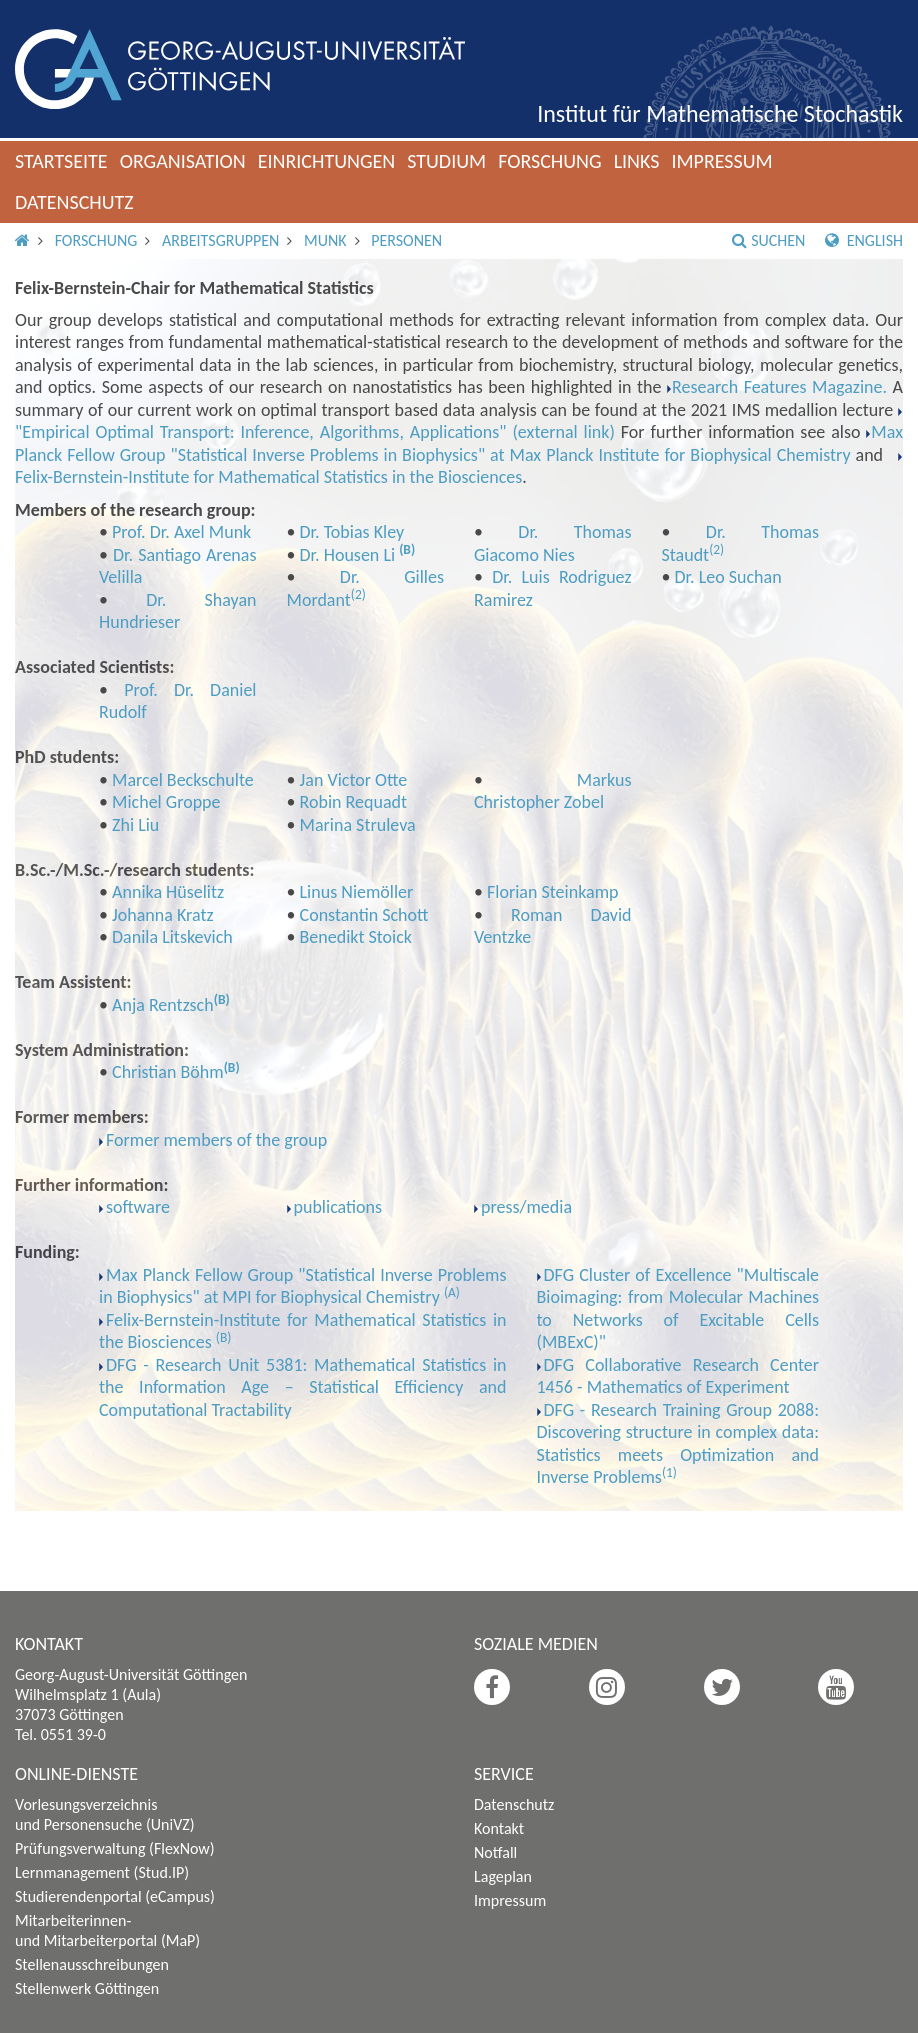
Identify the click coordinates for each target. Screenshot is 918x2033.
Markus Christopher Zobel (553, 791)
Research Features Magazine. (779, 387)
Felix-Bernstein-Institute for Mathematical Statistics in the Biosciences (268, 477)
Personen (406, 240)
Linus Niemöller (357, 892)
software (138, 1207)
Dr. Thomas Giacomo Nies (553, 543)
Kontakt (499, 1828)
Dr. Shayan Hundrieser (178, 611)
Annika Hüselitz (168, 892)
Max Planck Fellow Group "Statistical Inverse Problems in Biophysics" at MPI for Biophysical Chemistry (303, 1286)
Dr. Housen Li (350, 555)
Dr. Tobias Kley (352, 532)
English (864, 240)
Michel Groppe (166, 802)
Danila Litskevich (172, 937)
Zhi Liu (135, 825)
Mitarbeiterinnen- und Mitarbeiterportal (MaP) (107, 1930)
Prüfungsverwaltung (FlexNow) (115, 1848)
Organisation (183, 161)
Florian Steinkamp (552, 892)
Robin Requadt (353, 802)
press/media (526, 1207)
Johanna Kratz (163, 915)
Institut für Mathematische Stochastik (720, 113)
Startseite (61, 161)
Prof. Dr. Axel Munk (181, 532)
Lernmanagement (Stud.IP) (102, 1872)
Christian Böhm (168, 1072)
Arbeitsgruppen (220, 240)
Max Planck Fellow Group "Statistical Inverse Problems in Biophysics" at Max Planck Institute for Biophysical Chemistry (459, 443)
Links (637, 161)
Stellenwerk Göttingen (87, 1988)
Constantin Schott (364, 915)
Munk (325, 240)
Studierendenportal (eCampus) (115, 1896)
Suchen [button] (768, 240)
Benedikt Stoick (356, 937)
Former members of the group (216, 1140)
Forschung (550, 161)
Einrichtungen (327, 161)
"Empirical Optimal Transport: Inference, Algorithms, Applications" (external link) (315, 432)
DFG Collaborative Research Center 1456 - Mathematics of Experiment (678, 1376)
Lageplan (503, 1876)
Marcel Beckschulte (183, 780)
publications (338, 1207)
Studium (446, 161)
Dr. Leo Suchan (728, 577)
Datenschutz (74, 202)
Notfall (495, 1852)
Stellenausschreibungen (92, 1964)
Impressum (721, 161)
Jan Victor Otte (354, 780)
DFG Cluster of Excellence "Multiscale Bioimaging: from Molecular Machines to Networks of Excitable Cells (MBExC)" (678, 1309)
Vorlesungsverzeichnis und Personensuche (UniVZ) (105, 1814)
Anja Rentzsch (163, 1005)
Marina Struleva (358, 825)
